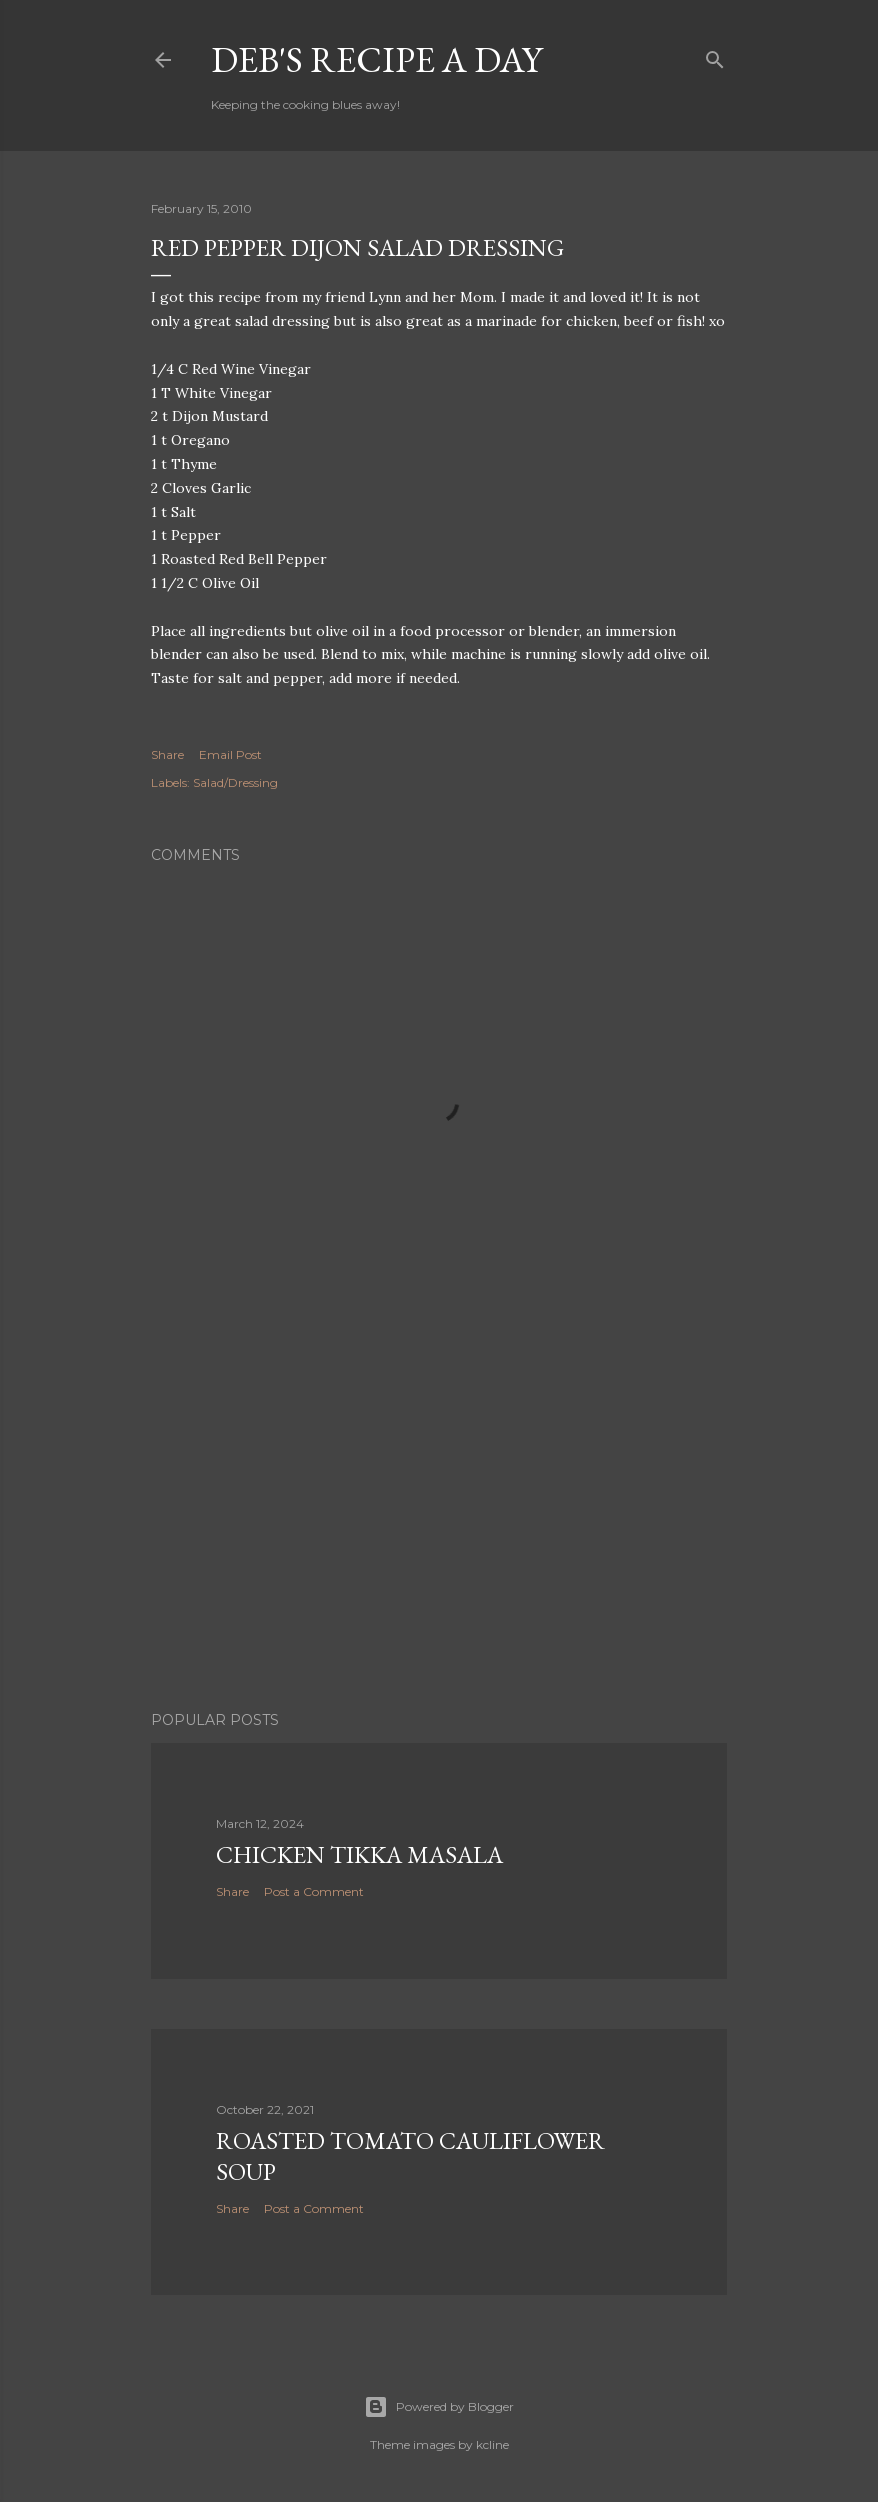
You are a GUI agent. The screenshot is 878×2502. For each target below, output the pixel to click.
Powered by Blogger (439, 2407)
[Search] (715, 55)
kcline (492, 2444)
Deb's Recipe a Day (376, 59)
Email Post (230, 754)
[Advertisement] (439, 1521)
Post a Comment (314, 1891)
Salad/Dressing (235, 782)
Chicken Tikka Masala (359, 1854)
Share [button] (167, 754)
